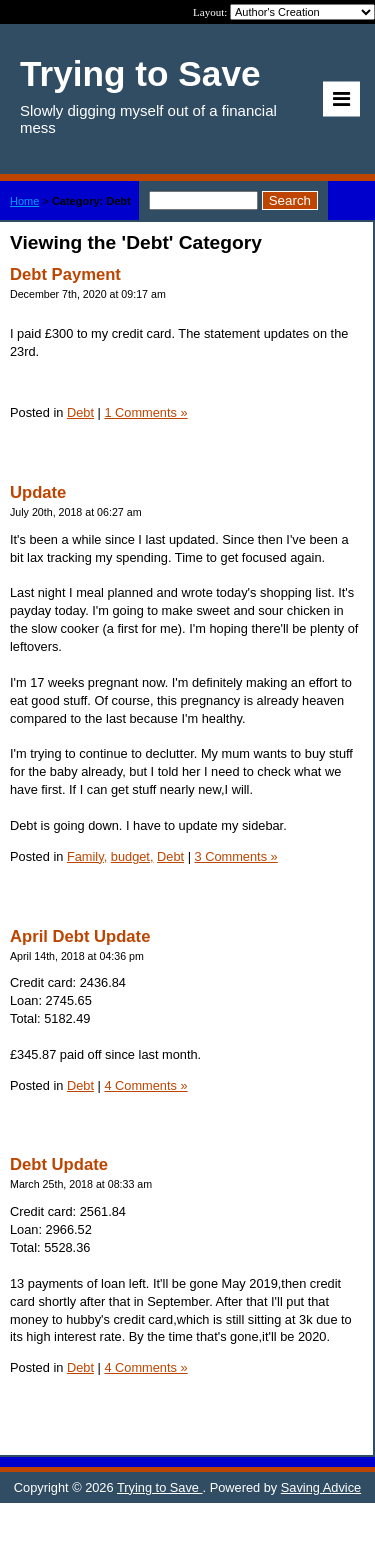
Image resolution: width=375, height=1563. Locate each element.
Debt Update (59, 1164)
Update (38, 492)
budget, (132, 856)
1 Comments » (145, 412)
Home (24, 201)
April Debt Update (80, 936)
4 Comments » (145, 1085)
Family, (87, 856)
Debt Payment (65, 274)
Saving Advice (321, 1487)
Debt (80, 412)
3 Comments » (236, 856)
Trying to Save (160, 1487)
